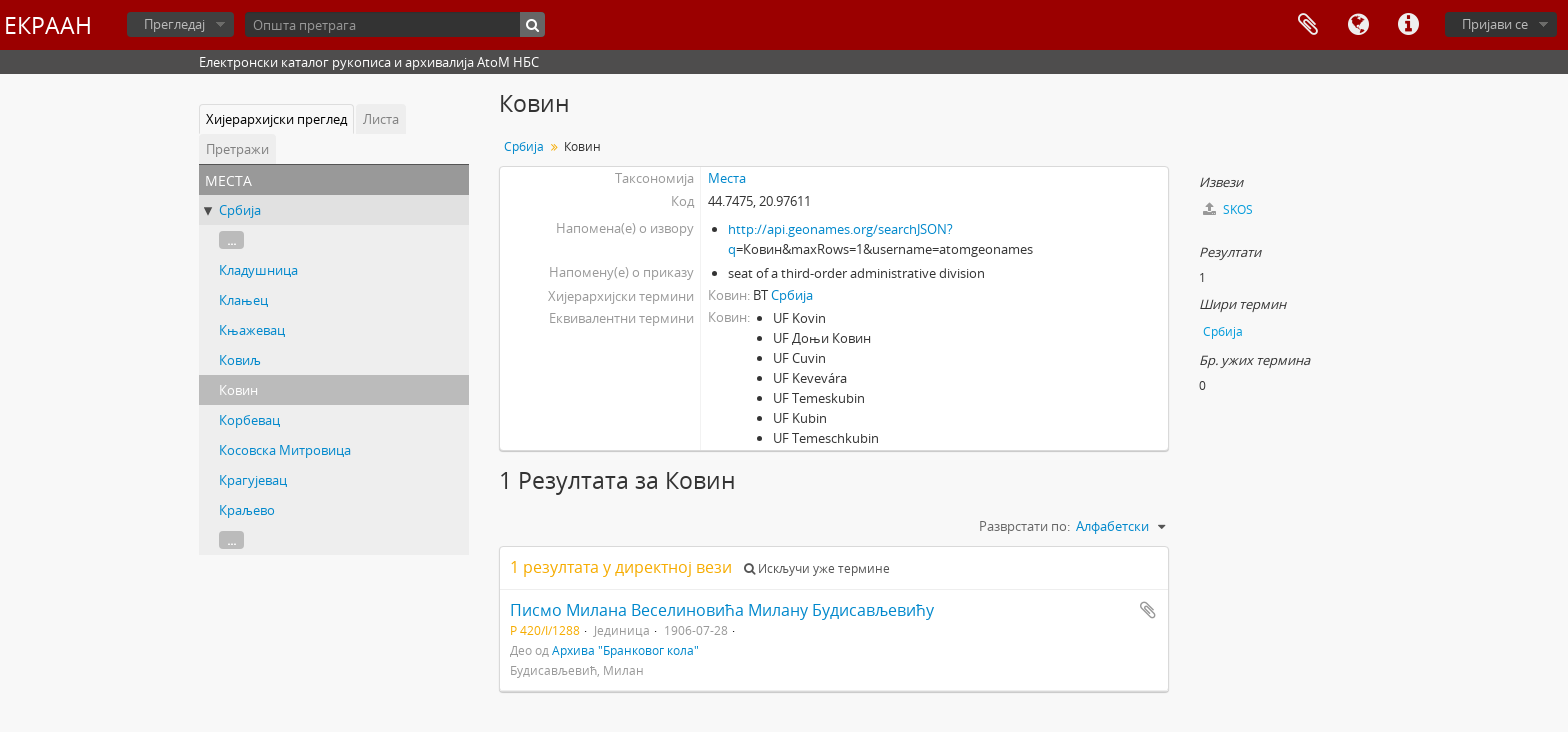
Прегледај (174, 24)
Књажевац (252, 330)
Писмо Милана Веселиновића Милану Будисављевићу (722, 610)
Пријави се (1495, 24)
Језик (1358, 25)
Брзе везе (1408, 25)
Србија (240, 210)
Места (727, 178)
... (231, 240)
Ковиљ (240, 360)
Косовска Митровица (285, 450)
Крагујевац (253, 480)
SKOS (1228, 209)
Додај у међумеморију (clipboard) (1148, 610)
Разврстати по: (1024, 526)
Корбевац (249, 420)
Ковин (238, 390)
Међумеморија (1308, 25)
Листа (381, 119)
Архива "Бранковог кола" (625, 650)
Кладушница (258, 270)
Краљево (247, 510)
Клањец (243, 300)
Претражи (237, 149)
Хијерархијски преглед (276, 119)
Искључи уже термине (817, 568)
